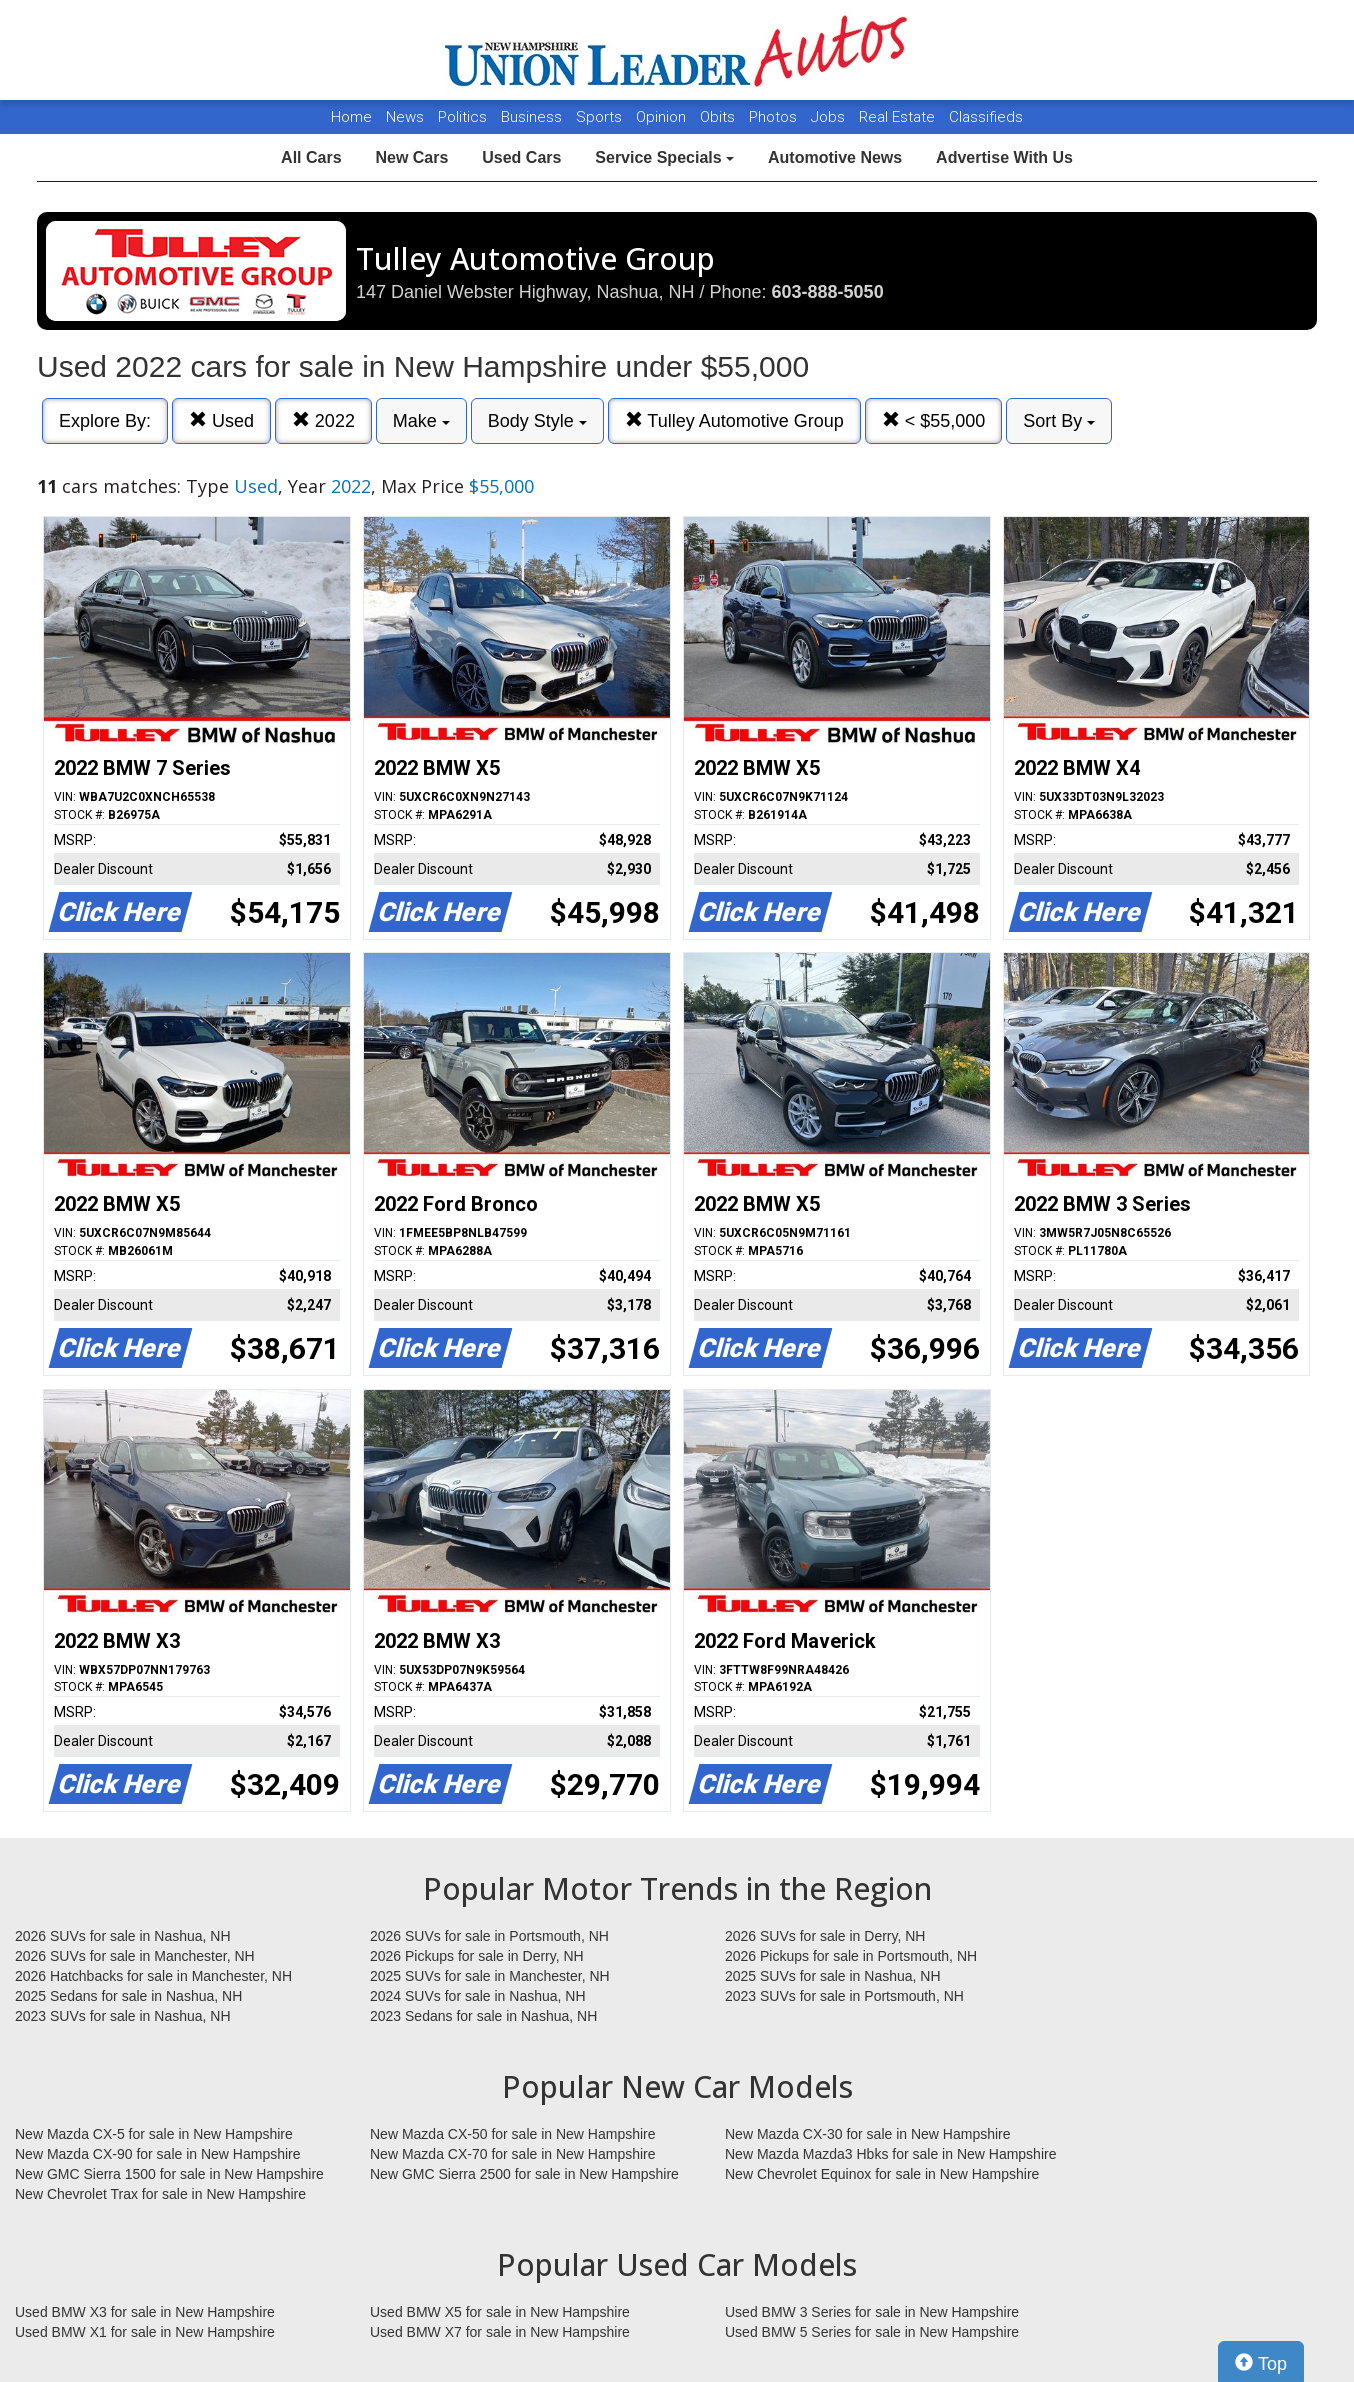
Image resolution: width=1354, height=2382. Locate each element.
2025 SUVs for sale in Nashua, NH (833, 1976)
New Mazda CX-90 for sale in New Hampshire (158, 2154)
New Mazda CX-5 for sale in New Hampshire (154, 2134)
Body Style (537, 421)
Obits (719, 117)
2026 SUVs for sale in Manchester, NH (135, 1956)
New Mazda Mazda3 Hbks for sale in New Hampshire (890, 2154)
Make (421, 421)
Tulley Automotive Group (734, 420)
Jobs (830, 117)
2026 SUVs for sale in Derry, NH (825, 1936)
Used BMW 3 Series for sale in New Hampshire (872, 2312)
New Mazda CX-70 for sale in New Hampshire (513, 2154)
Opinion (663, 117)
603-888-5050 (828, 292)
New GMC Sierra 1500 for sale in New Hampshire (169, 2174)
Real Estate (899, 117)
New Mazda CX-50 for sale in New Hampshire (513, 2134)
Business (533, 117)
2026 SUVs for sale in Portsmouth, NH (489, 1936)
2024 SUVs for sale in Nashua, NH (478, 1996)
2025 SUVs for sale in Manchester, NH (490, 1976)
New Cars (411, 157)
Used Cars (521, 157)
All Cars (311, 157)
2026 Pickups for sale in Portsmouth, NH (851, 1956)
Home (351, 117)
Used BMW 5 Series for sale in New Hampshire (872, 2332)
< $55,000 (934, 420)
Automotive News (835, 157)
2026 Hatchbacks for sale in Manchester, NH (153, 1976)
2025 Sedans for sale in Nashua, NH (128, 1996)
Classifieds (986, 117)
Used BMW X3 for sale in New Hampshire (145, 2312)
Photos (775, 117)
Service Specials (664, 157)
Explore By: (105, 421)
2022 (323, 420)
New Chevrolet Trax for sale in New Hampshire (160, 2194)
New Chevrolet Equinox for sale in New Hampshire (882, 2174)
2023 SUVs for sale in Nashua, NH (123, 2016)
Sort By (1059, 421)
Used (221, 420)
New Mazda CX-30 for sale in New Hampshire (868, 2134)
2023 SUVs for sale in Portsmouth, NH (844, 1996)
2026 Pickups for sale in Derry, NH (477, 1956)
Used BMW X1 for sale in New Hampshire (145, 2332)
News (405, 117)
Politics (462, 117)
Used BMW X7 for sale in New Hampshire (500, 2332)
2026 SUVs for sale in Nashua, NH (123, 1936)
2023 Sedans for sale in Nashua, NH (483, 2016)
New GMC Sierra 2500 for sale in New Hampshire (524, 2174)
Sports (601, 117)
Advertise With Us (1004, 157)
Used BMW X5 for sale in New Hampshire (500, 2312)
